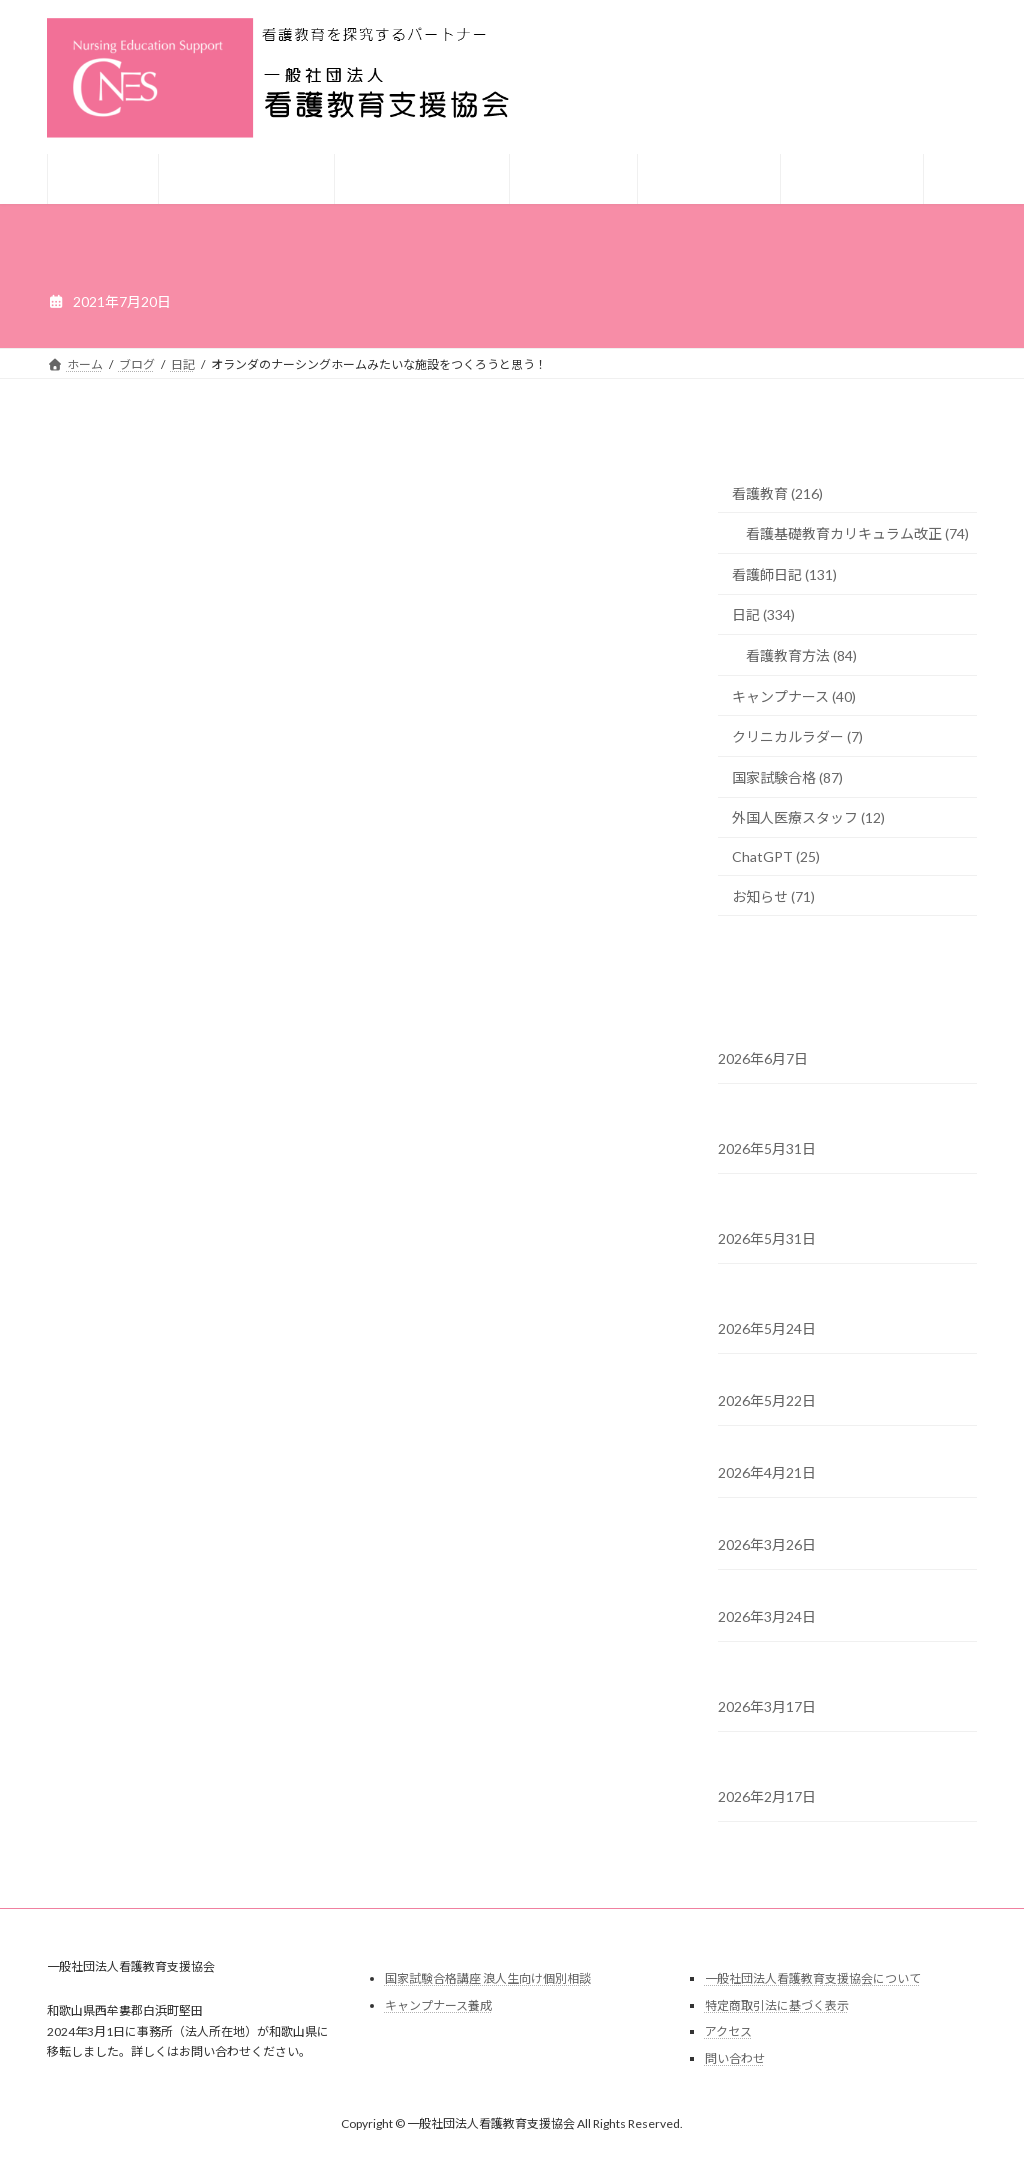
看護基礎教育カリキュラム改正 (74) (857, 533)
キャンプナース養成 (438, 2005)
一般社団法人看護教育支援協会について (813, 1978)
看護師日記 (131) (784, 574)
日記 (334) (763, 614)
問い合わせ (735, 2058)
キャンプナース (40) (794, 696)
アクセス (728, 2031)
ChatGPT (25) (776, 856)
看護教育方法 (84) (801, 655)
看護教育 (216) (777, 493)
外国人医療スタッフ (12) (808, 817)
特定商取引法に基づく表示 (777, 2005)
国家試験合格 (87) (787, 777)
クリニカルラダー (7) (797, 736)
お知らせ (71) (773, 896)
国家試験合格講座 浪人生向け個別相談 (488, 1978)
